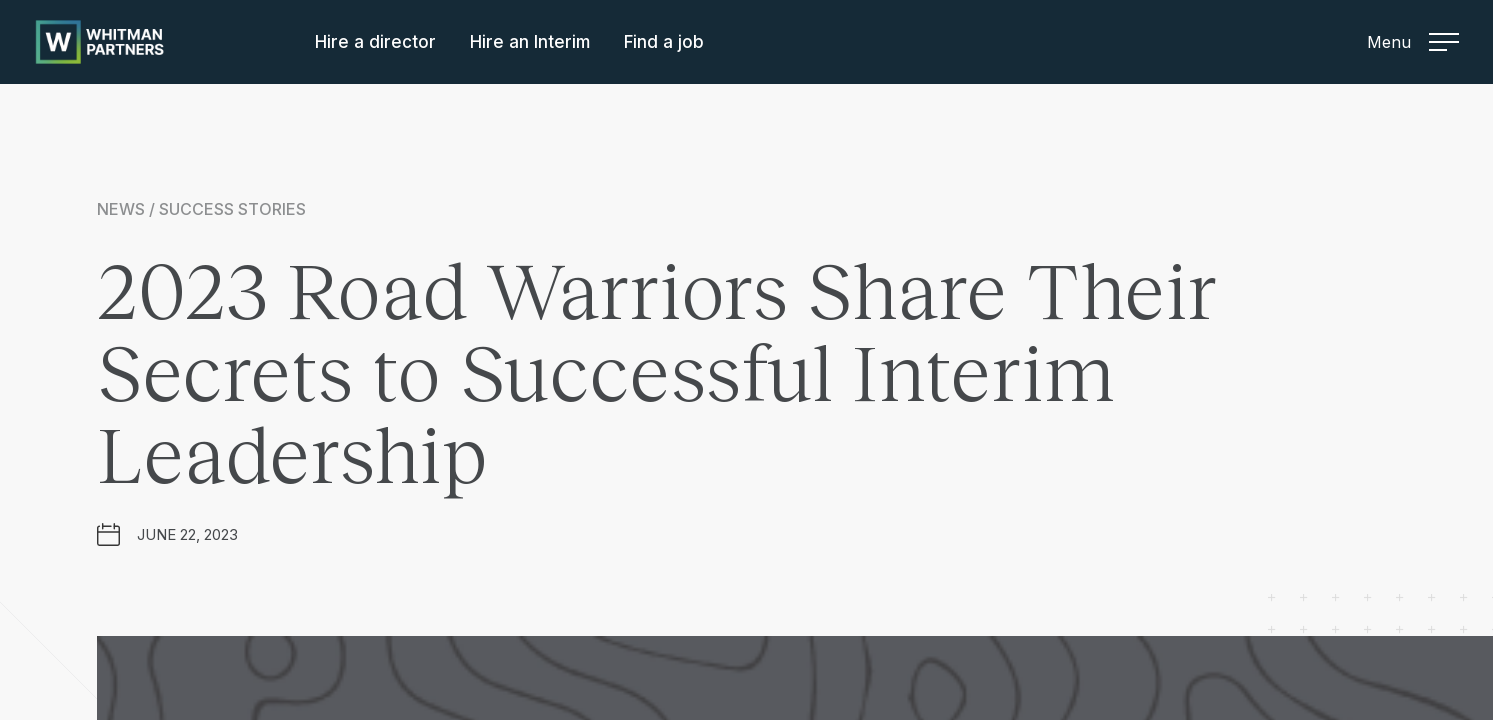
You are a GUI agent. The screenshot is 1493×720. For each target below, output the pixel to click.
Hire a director (375, 42)
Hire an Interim (530, 42)
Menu (1413, 42)
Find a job (664, 42)
